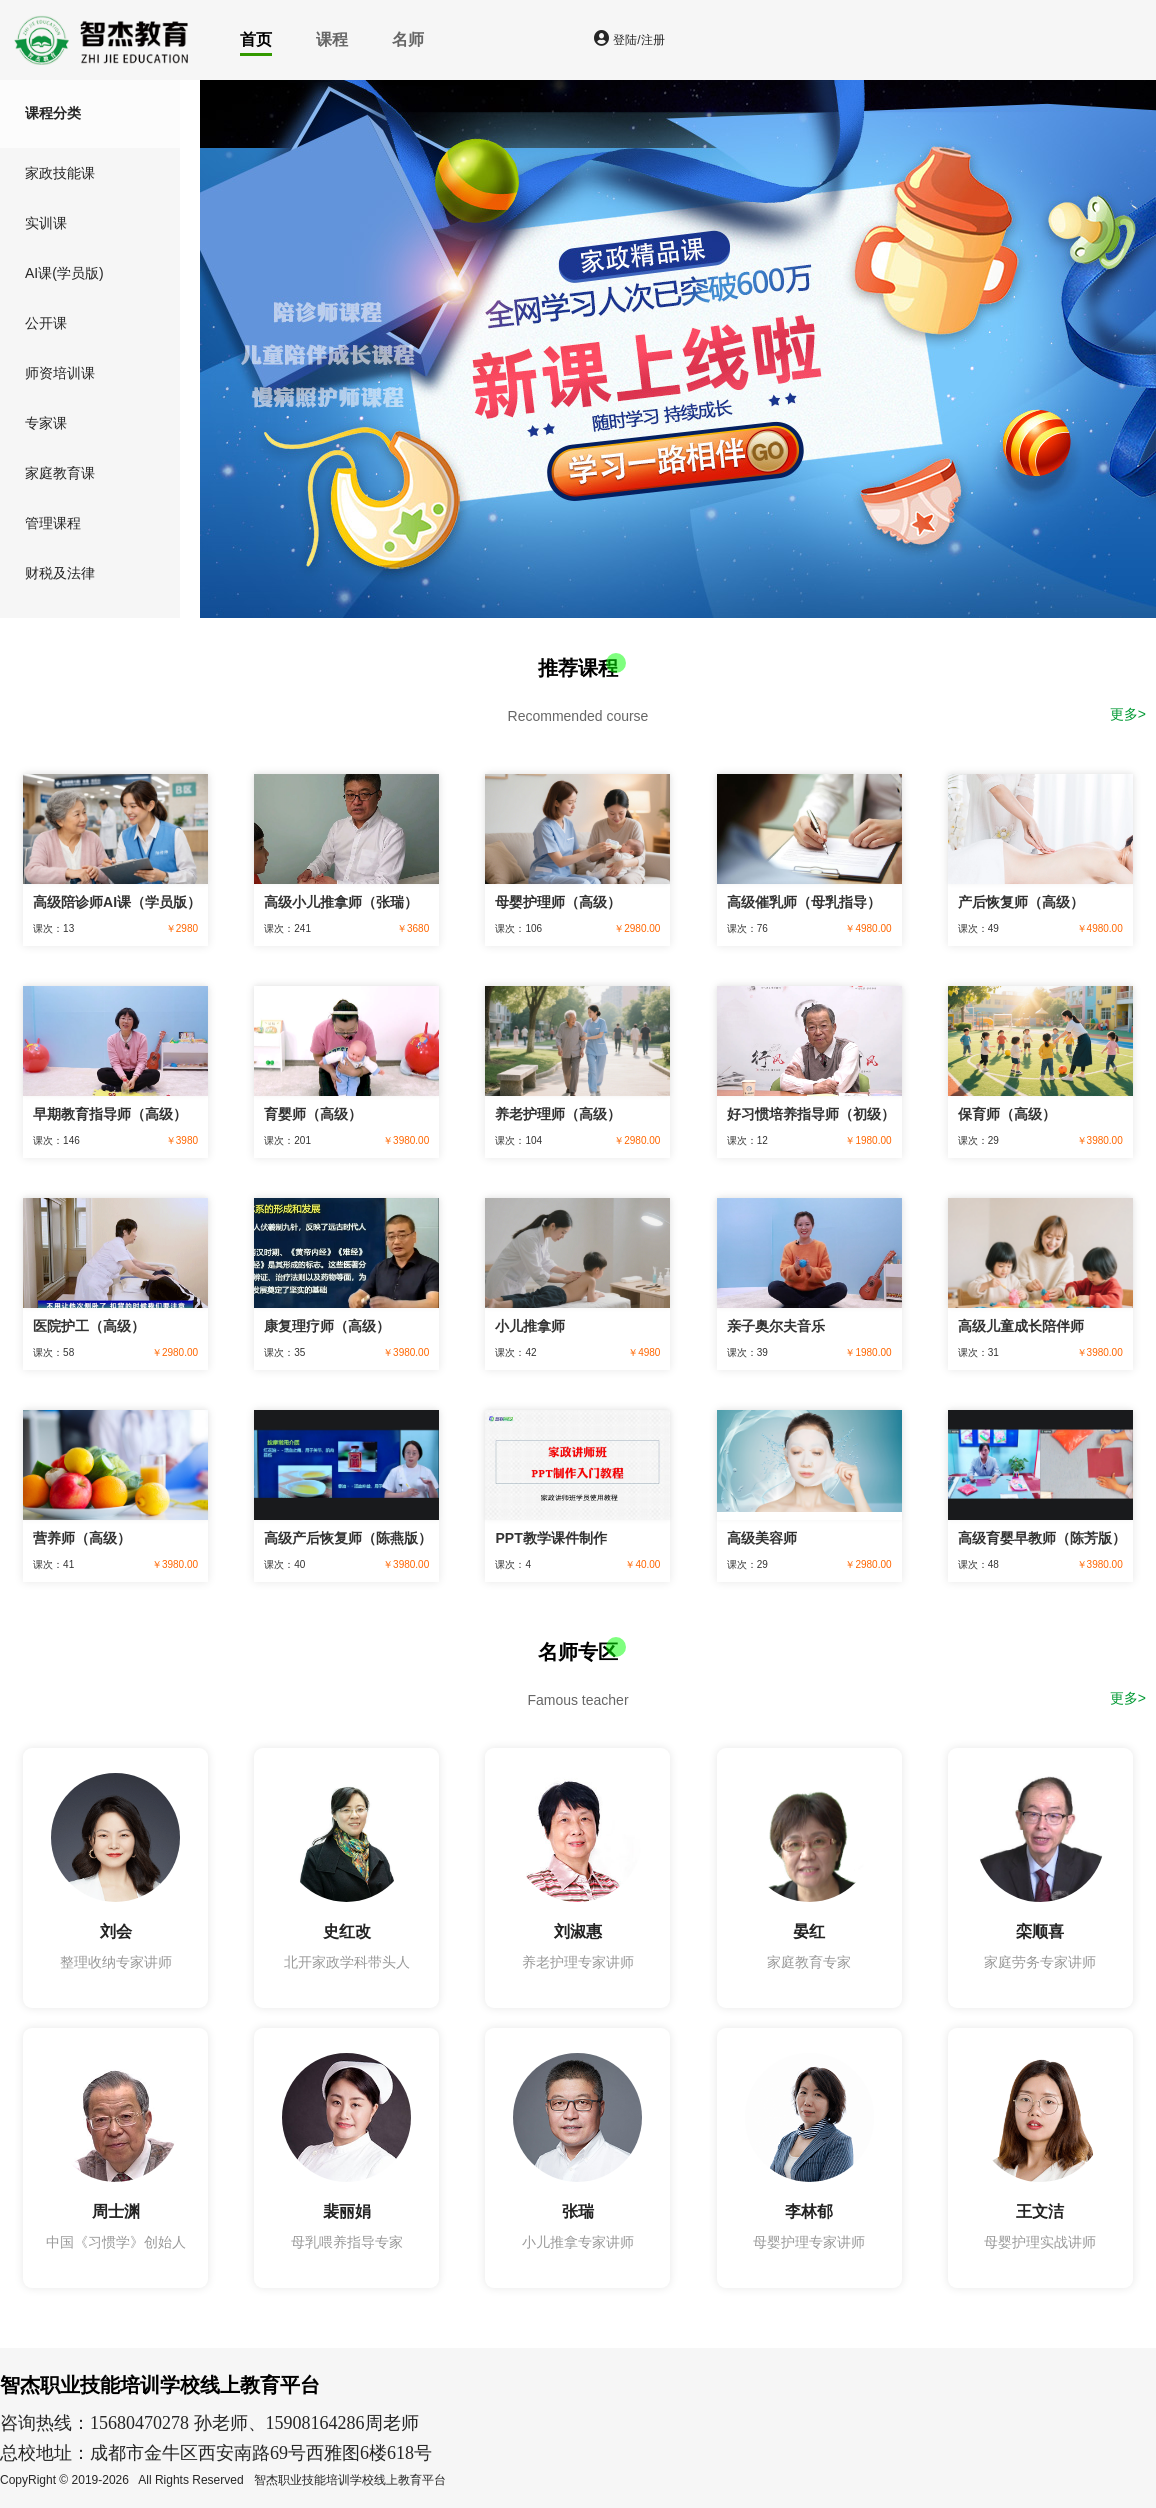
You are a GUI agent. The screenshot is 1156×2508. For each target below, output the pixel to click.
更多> (1128, 714)
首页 (256, 39)
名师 (408, 39)
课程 (332, 39)
